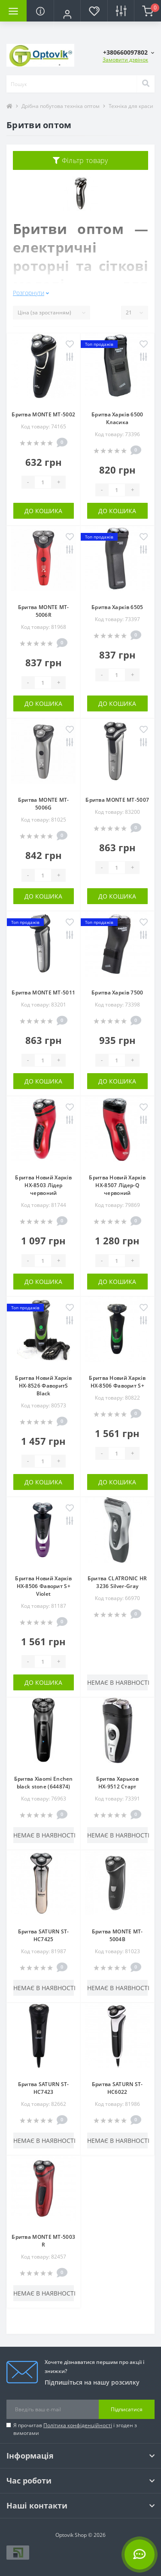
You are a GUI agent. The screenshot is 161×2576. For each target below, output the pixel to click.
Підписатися (127, 2409)
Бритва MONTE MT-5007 (117, 799)
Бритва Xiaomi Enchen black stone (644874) (43, 1782)
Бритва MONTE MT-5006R (43, 611)
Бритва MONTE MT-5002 (43, 414)
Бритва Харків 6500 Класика (117, 418)
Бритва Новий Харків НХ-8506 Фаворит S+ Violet (43, 1586)
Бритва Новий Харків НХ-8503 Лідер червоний (43, 1185)
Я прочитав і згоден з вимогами (75, 2429)
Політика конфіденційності (77, 2425)
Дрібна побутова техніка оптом (60, 106)
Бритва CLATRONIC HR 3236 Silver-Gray (117, 1582)
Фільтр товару (80, 160)
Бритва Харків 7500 (117, 992)
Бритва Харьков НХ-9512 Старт (117, 1782)
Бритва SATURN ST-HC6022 (117, 2088)
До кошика (43, 511)
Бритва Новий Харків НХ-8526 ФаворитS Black (43, 1385)
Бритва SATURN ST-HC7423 (43, 2088)
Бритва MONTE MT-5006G (43, 803)
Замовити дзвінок (125, 59)
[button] (67, 14)
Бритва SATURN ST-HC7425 (43, 1935)
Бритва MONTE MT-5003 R (43, 2240)
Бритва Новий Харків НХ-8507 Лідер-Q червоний (117, 1185)
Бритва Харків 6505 (117, 607)
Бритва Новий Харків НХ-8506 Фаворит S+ (117, 1381)
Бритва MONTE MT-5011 (43, 992)
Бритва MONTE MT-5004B (117, 1935)
